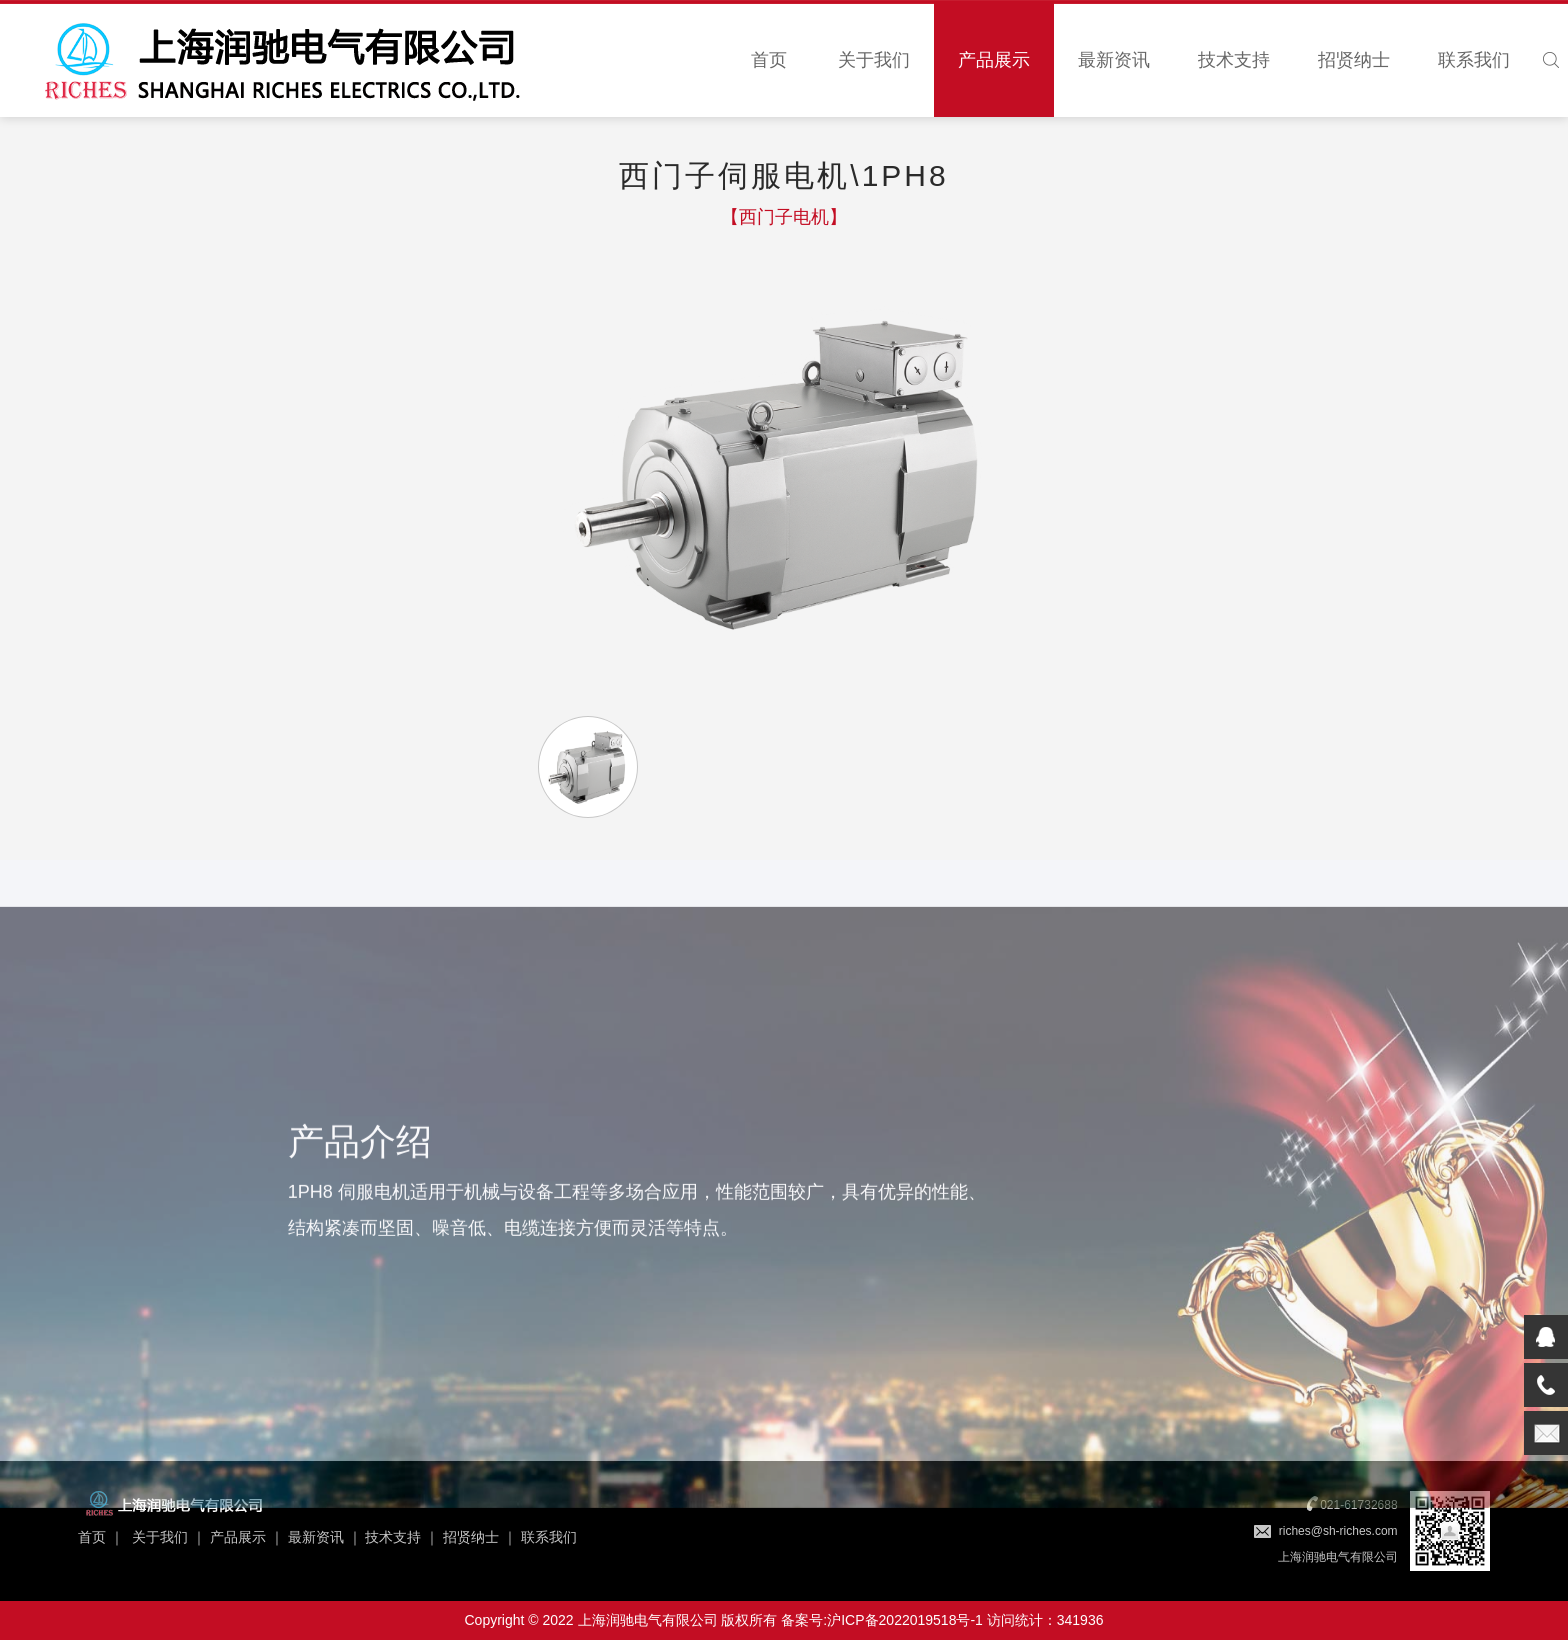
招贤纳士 (1354, 60)
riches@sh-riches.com (1338, 1531)
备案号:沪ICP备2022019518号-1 (882, 1620)
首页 (769, 60)
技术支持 (1234, 60)
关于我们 (874, 60)
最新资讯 (1114, 60)
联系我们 (1474, 60)
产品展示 (994, 60)
